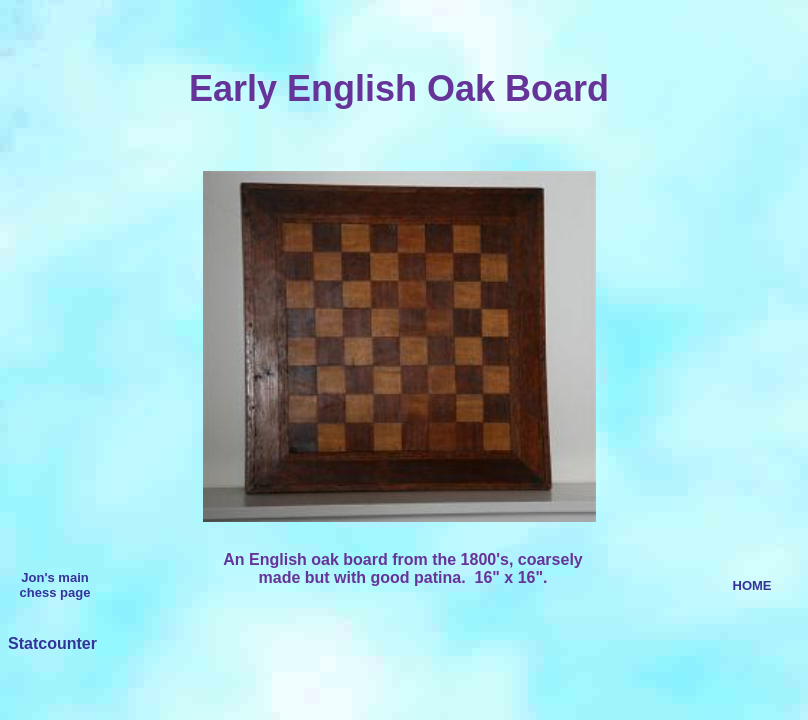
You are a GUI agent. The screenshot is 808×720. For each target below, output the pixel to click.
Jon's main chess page (55, 585)
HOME (752, 585)
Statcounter (52, 643)
